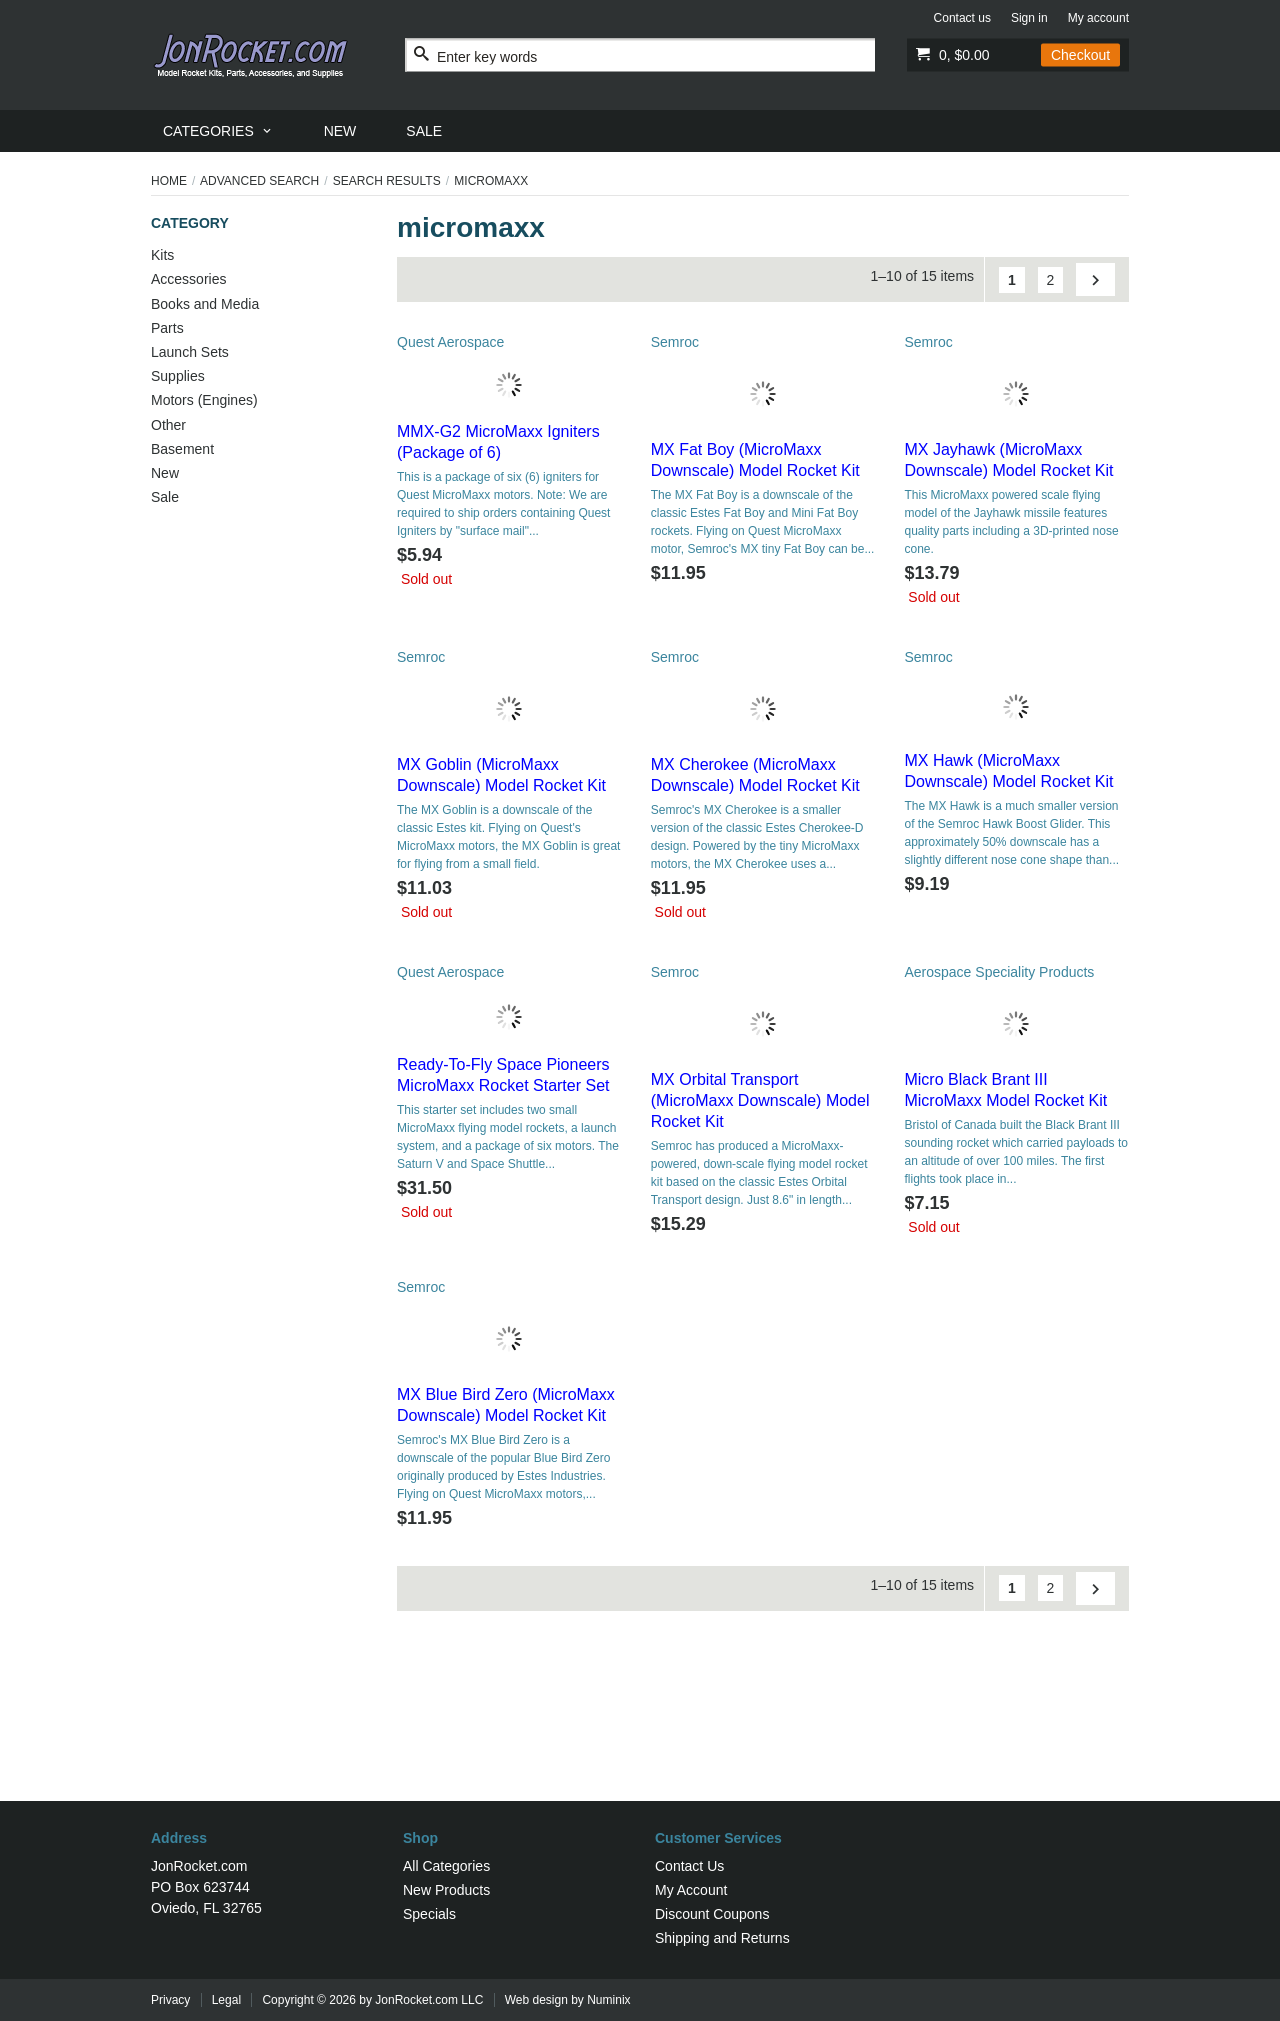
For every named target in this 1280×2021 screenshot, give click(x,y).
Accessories (188, 279)
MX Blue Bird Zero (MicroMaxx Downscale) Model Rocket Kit (506, 1405)
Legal (226, 2000)
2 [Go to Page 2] (1051, 280)
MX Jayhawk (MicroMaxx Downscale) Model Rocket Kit (1008, 460)
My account (1098, 18)
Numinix (608, 2000)
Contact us (962, 18)
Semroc (675, 342)
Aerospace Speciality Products (999, 972)
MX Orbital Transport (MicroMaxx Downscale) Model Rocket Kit (760, 1100)
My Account (691, 1890)
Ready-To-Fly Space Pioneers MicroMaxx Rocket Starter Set (503, 1075)
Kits (162, 255)
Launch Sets (190, 352)
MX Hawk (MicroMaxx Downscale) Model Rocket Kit (1008, 771)
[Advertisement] (640, 1736)
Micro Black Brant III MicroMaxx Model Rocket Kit (1005, 1090)
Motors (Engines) (204, 400)
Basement (182, 449)
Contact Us (689, 1866)
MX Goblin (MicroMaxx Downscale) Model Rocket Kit (501, 775)
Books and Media (205, 304)
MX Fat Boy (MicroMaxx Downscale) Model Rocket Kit (755, 460)
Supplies (178, 376)
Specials (429, 1914)
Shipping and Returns (722, 1938)
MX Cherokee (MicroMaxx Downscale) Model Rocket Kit (755, 775)
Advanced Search (259, 181)
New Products (446, 1890)
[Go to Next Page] (1095, 279)
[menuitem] (218, 131)
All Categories (446, 1866)
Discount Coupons (712, 1914)
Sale (165, 497)
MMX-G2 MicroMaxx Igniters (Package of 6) (498, 442)
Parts (167, 328)
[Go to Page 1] (1012, 280)
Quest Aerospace (450, 342)
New (165, 473)
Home (169, 181)
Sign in (1029, 18)
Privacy (170, 2000)
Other (168, 425)
